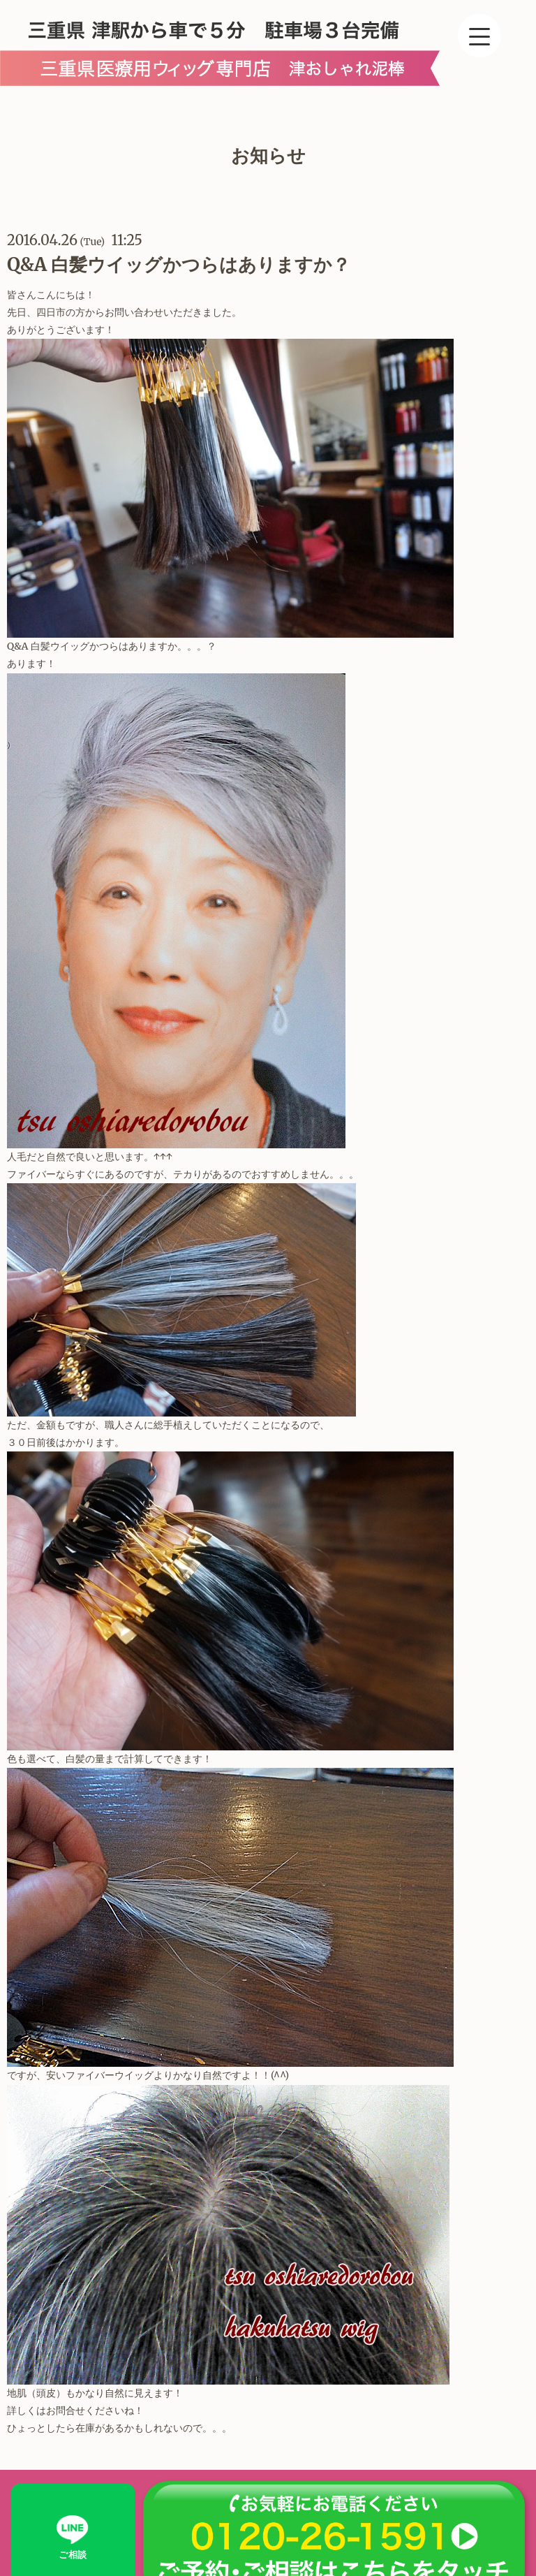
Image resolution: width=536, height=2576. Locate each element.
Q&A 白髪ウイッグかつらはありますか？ (178, 264)
